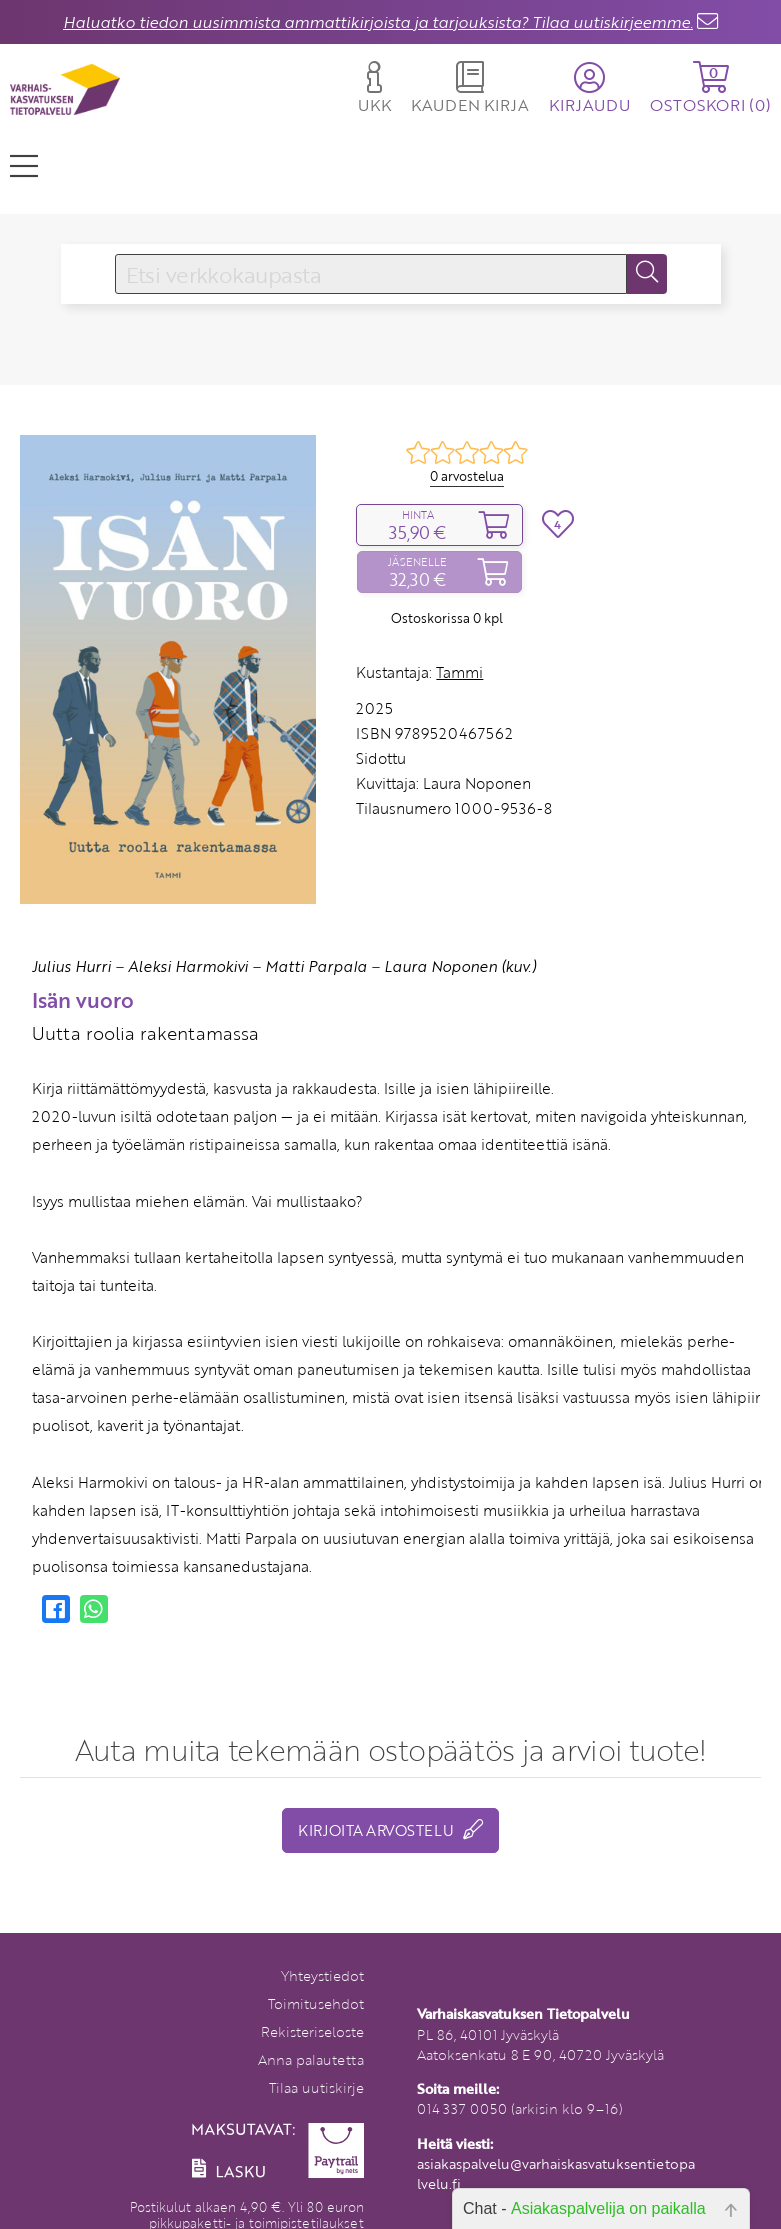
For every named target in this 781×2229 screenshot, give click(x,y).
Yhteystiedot (322, 1975)
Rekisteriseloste (312, 2031)
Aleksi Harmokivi (188, 966)
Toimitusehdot (316, 2003)
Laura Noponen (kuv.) (460, 966)
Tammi (459, 672)
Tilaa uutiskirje (316, 2087)
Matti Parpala (316, 966)
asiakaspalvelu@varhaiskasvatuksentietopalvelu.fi (556, 2173)
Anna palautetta (311, 2059)
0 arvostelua (467, 476)
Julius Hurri (71, 966)
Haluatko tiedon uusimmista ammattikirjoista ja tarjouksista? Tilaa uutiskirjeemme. (378, 22)
